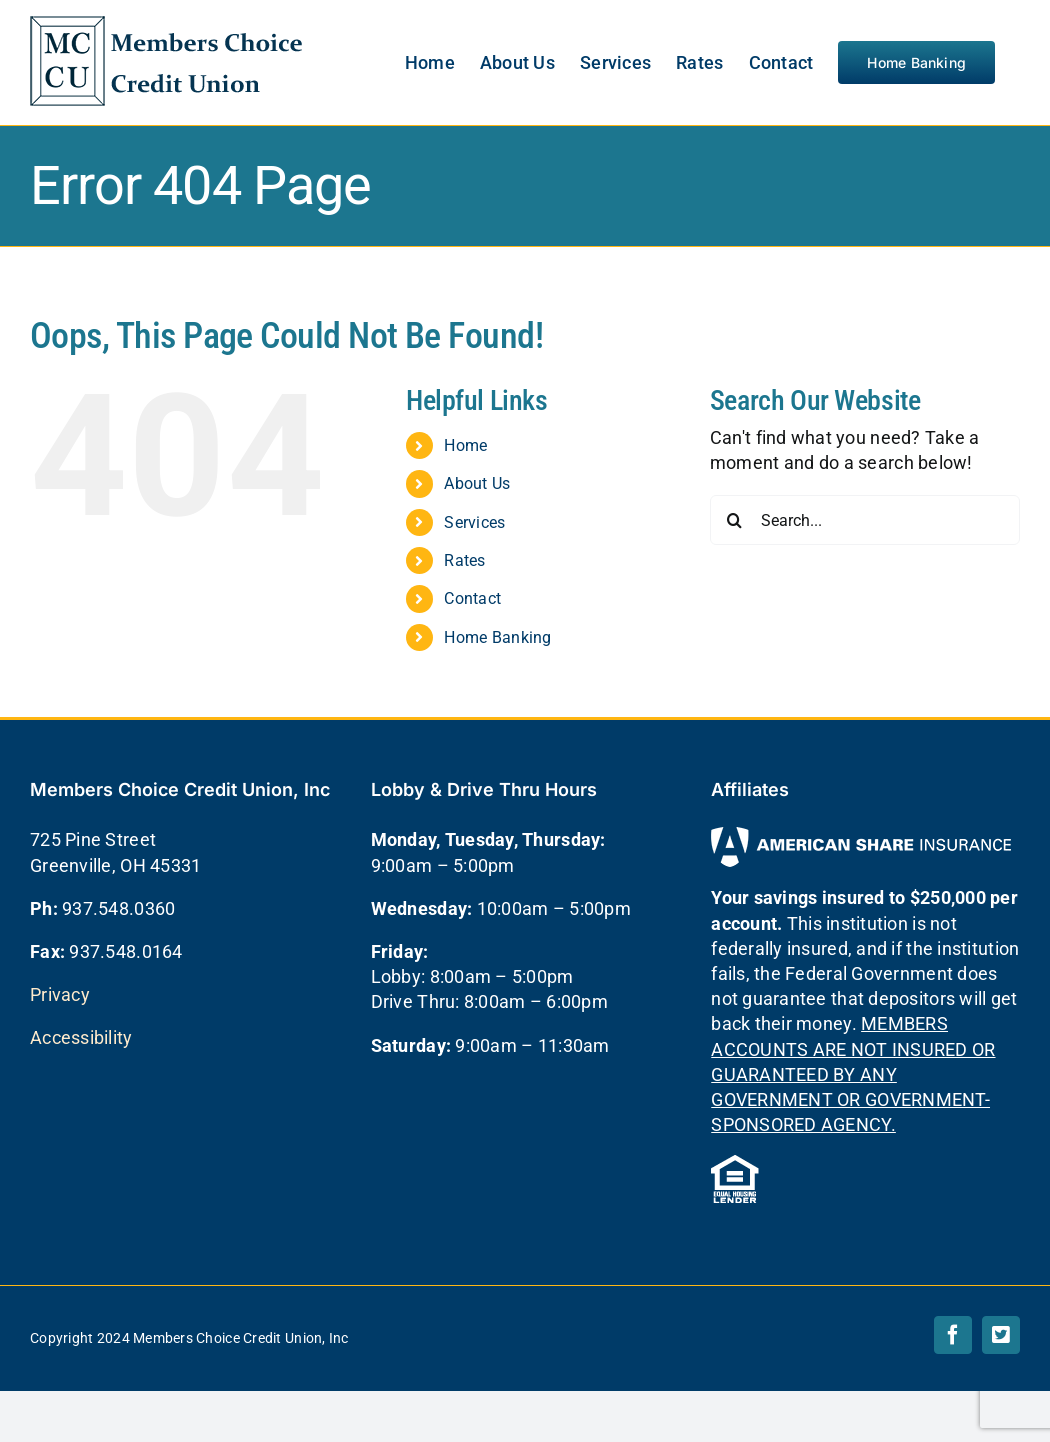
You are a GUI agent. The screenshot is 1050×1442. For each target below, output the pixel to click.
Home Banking (497, 637)
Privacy (60, 994)
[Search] (735, 520)
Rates (464, 560)
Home (465, 445)
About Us (477, 483)
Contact (472, 598)
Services (474, 522)
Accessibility (81, 1037)
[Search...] (865, 520)
